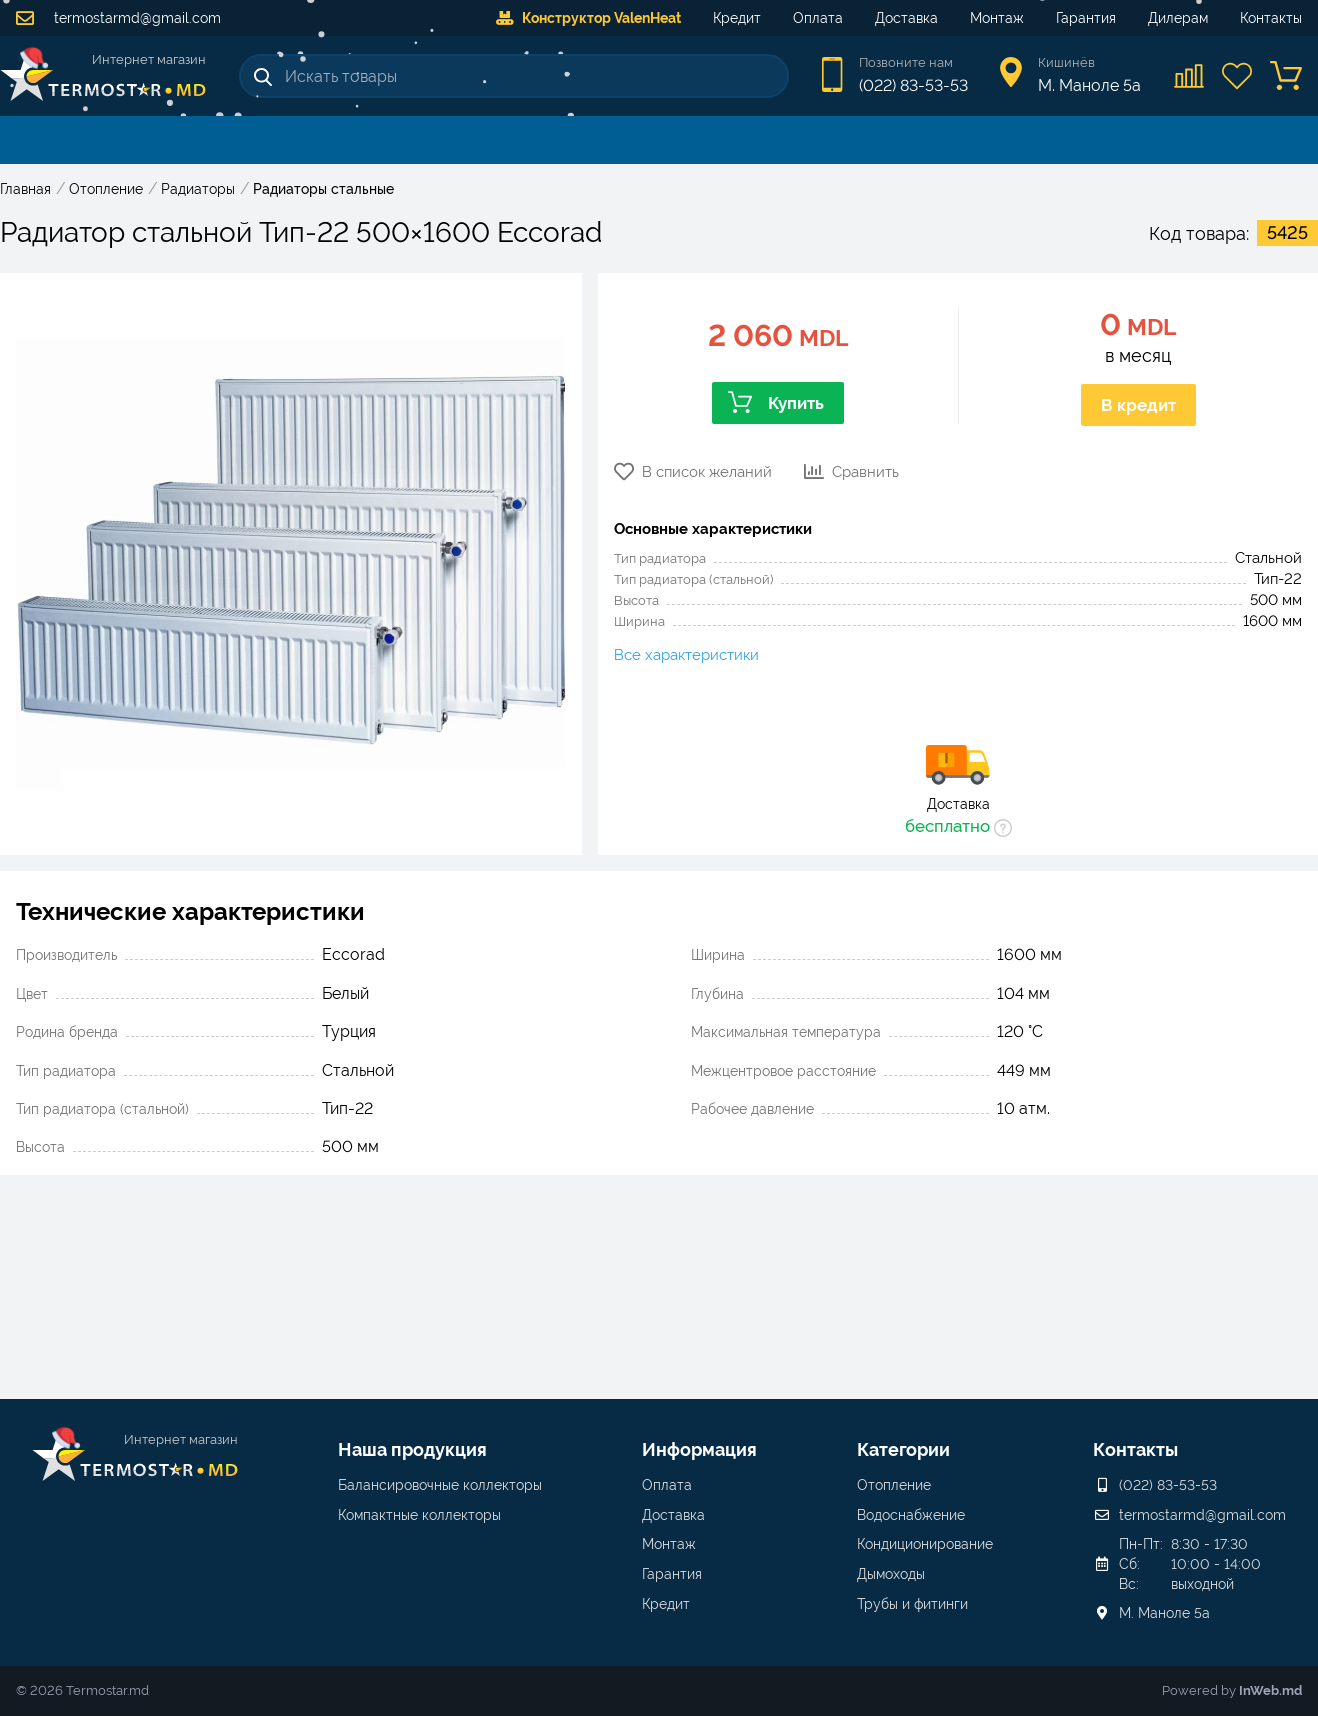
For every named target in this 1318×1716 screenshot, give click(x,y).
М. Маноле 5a (1164, 1613)
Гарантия (1086, 18)
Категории (903, 1449)
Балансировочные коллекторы (440, 1485)
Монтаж (997, 18)
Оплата (818, 18)
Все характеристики (686, 655)
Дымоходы (891, 1574)
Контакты (1271, 18)
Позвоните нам (906, 62)
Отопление (894, 1485)
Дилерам (1178, 18)
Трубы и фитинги (912, 1604)
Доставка (906, 18)
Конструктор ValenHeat (588, 18)
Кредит (737, 18)
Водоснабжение (911, 1515)
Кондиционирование (925, 1544)
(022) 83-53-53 (913, 85)
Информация (699, 1449)
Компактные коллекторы (419, 1515)
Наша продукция (412, 1449)
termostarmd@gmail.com (118, 18)
